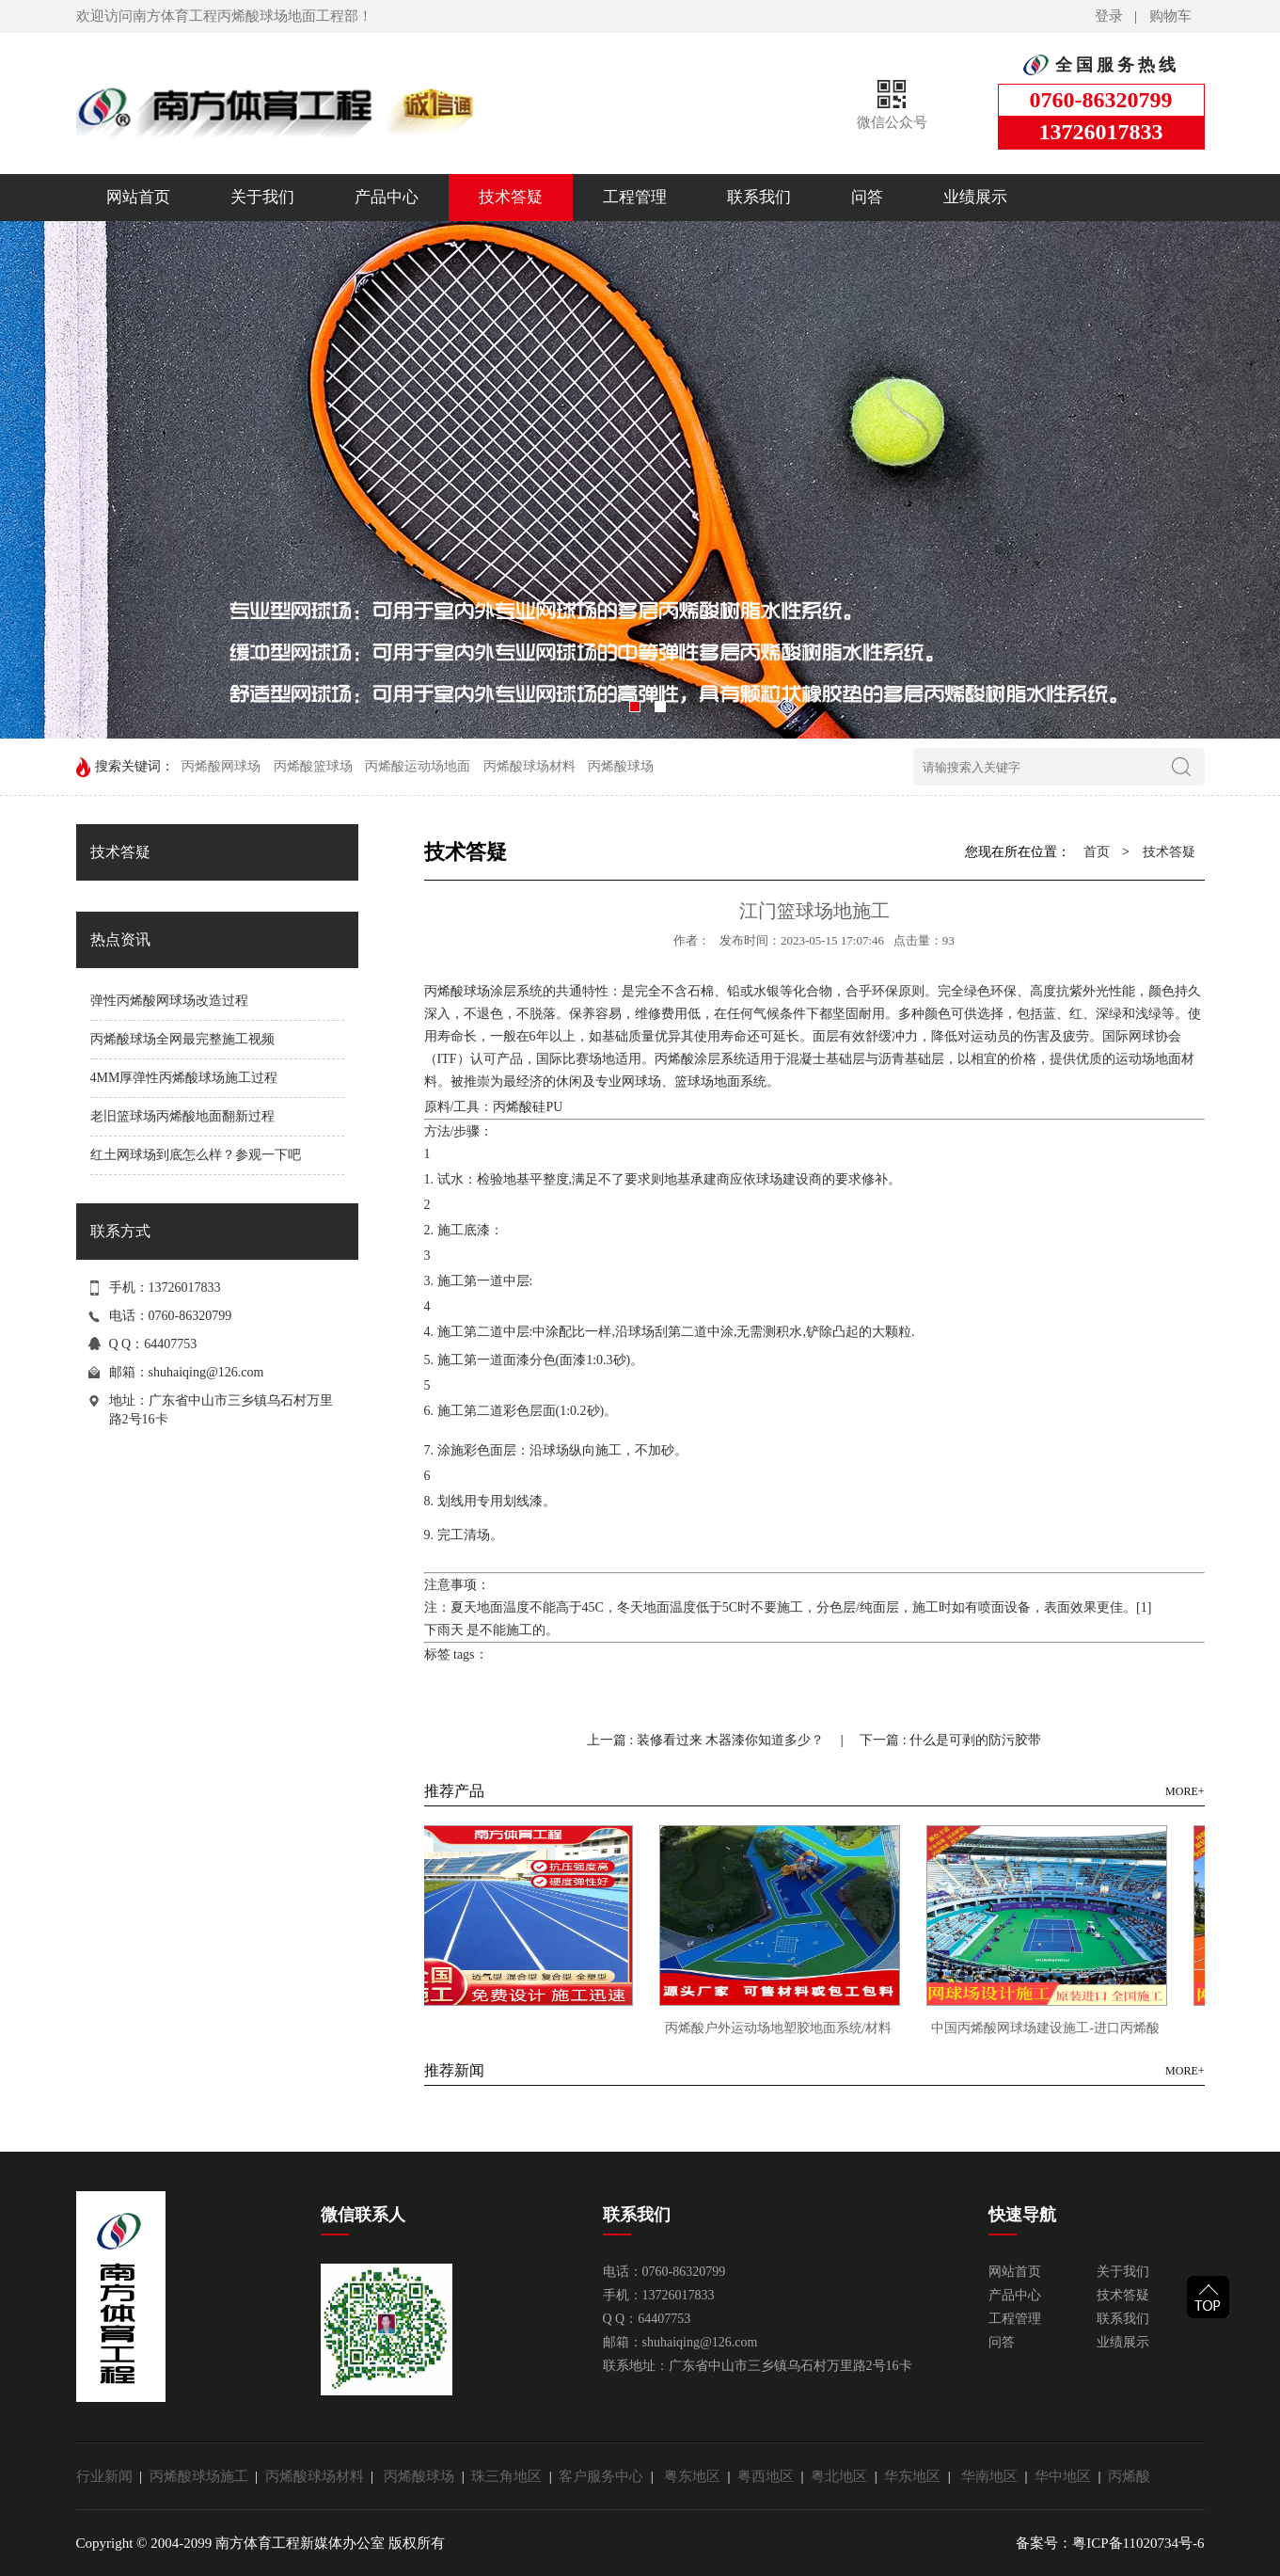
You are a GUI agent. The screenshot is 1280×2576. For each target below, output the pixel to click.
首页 (1096, 852)
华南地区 (993, 2476)
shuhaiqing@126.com (206, 1372)
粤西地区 (769, 2476)
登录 (1109, 16)
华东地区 (916, 2476)
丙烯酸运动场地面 (417, 766)
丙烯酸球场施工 (203, 2476)
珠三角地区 (510, 2476)
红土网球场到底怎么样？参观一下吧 (195, 1155)
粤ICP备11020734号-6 (1138, 2543)
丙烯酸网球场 (221, 766)
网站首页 (138, 197)
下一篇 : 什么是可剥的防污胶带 (950, 1740)
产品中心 (387, 197)
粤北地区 (843, 2476)
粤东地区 (696, 2476)
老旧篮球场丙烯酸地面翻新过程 (182, 1116)
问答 (867, 197)
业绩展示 (975, 197)
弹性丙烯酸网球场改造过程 (169, 1001)
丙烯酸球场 (621, 766)
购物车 (1170, 16)
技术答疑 (511, 197)
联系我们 (759, 197)
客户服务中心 (605, 2476)
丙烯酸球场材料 (529, 766)
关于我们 (262, 197)
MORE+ (1184, 1791)
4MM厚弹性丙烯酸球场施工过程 (184, 1078)
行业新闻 (108, 2476)
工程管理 (635, 197)
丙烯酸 (1129, 2476)
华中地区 (1066, 2476)
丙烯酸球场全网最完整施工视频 (182, 1039)
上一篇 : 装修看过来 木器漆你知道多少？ (707, 1740)
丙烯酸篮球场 (313, 766)
